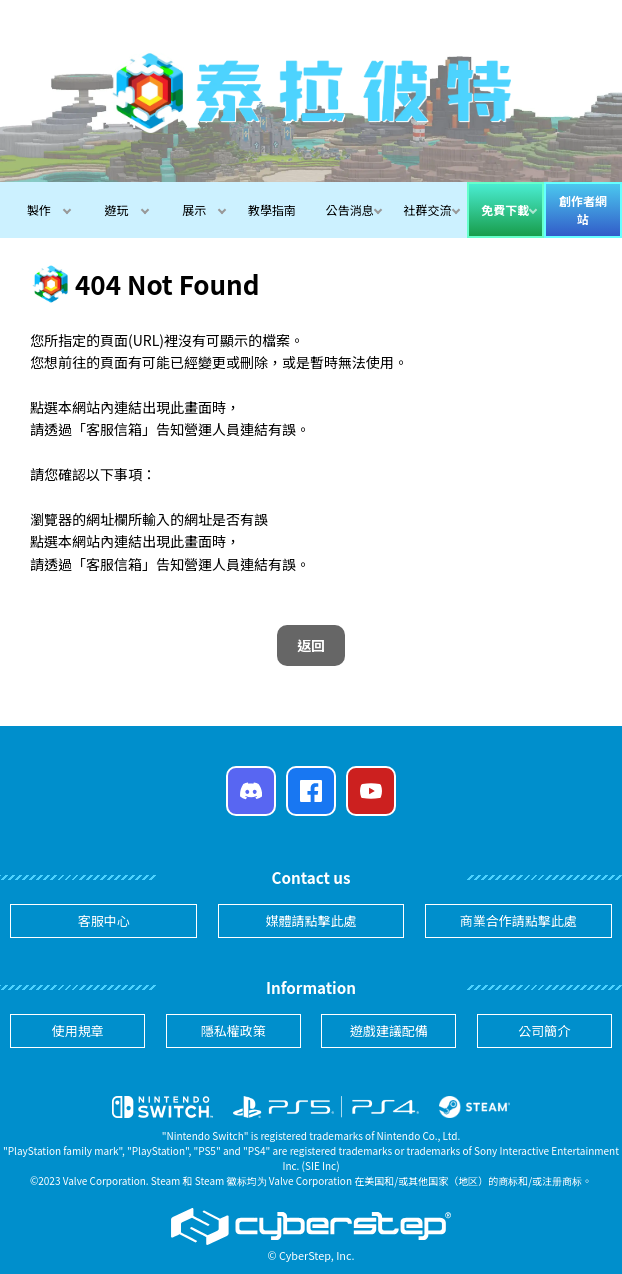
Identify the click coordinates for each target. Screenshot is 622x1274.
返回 (311, 645)
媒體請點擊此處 (310, 920)
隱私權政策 (233, 1030)
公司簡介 (544, 1030)
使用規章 (78, 1030)
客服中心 (104, 920)
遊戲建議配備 (389, 1030)
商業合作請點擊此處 (518, 920)
